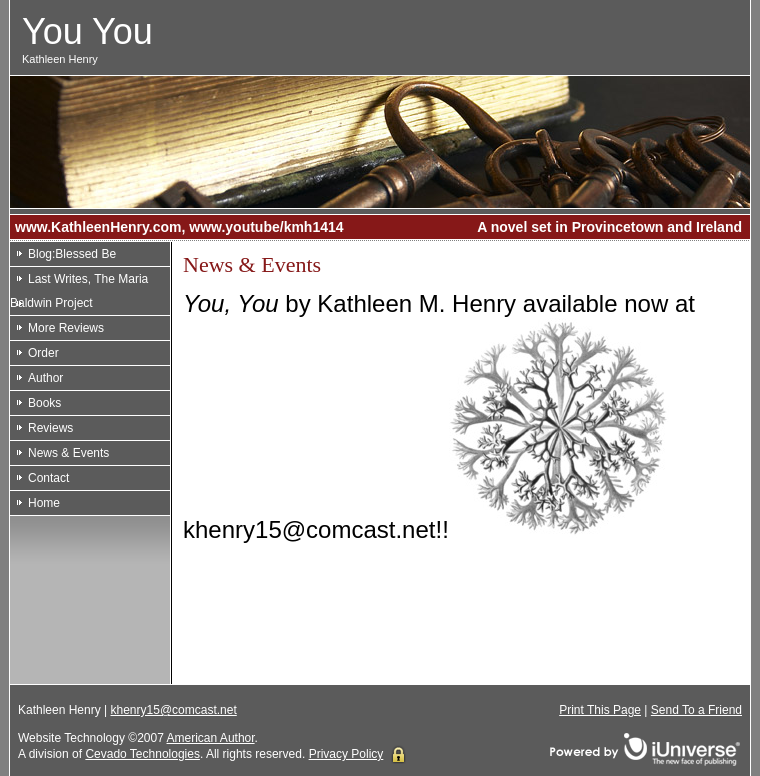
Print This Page (600, 710)
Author (45, 378)
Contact (48, 478)
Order (43, 353)
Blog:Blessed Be (72, 254)
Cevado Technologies (142, 754)
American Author (211, 738)
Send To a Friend (696, 710)
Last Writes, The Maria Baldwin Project (79, 291)
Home (44, 503)
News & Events (68, 453)
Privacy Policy (346, 754)
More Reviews (66, 328)
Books (44, 403)
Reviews (50, 428)
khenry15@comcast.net (174, 710)
